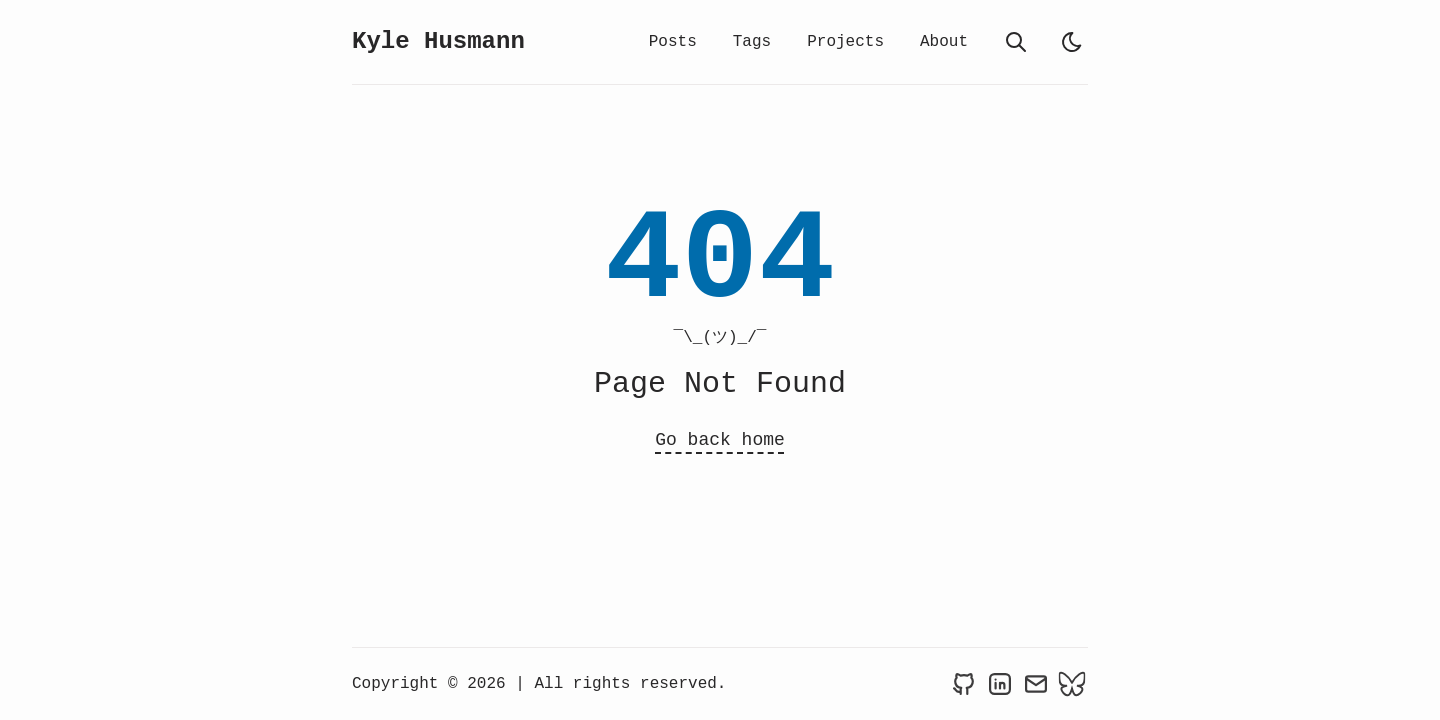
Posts (673, 42)
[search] (1016, 42)
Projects (845, 42)
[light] (1072, 42)
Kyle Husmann (438, 41)
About (944, 42)
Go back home (720, 440)
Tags (752, 42)
